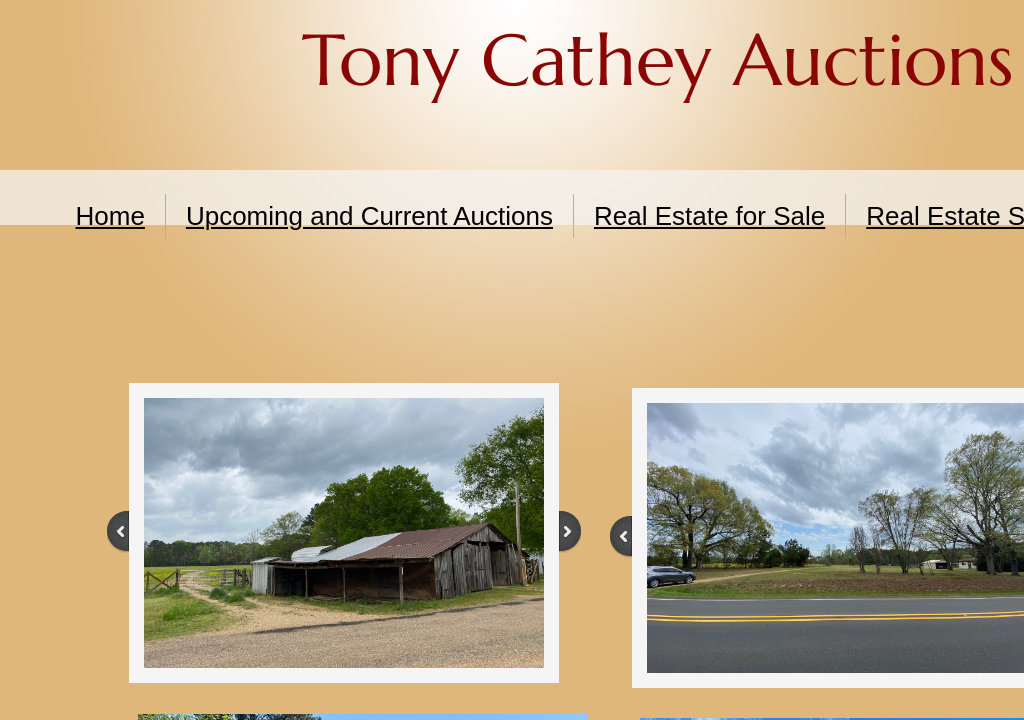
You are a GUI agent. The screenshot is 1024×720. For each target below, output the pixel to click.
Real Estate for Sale (709, 216)
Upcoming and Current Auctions (369, 216)
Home (110, 216)
